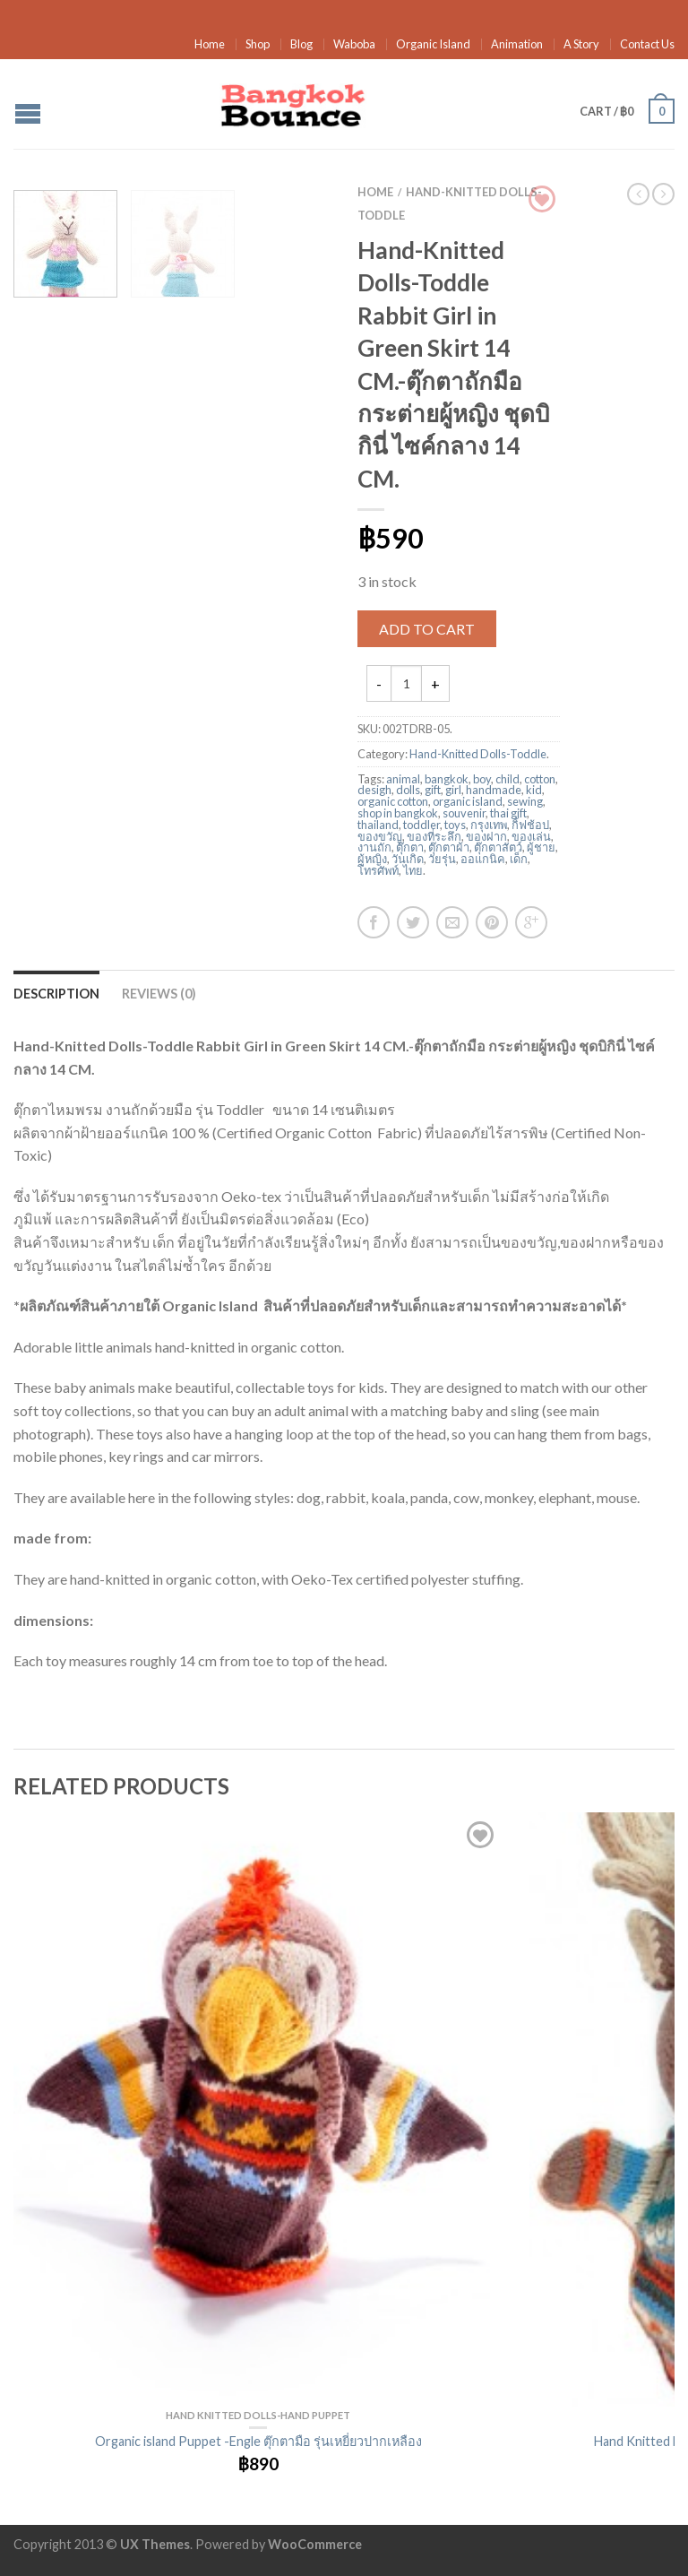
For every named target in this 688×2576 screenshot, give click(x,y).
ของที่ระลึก (434, 836)
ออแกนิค (482, 858)
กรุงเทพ (488, 824)
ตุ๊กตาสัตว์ (498, 847)
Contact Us (647, 44)
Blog (301, 44)
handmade (493, 789)
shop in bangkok (397, 813)
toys (455, 824)
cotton (539, 779)
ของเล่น (531, 836)
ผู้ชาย (541, 847)
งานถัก (374, 847)
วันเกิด (407, 858)
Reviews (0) (159, 993)
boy (482, 779)
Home (209, 44)
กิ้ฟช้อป (530, 824)
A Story (581, 44)
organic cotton (392, 801)
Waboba (354, 44)
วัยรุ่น (442, 858)
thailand (378, 824)
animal (403, 779)
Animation (517, 44)
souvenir (464, 813)
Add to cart (427, 628)
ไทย (413, 870)
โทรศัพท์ (378, 870)
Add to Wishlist (480, 1834)
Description (56, 993)
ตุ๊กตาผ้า (448, 847)
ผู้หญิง (372, 858)
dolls (408, 789)
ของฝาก (486, 836)
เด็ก (519, 858)
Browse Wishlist (542, 199)
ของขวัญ (379, 836)
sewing (525, 801)
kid (534, 789)
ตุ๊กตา (410, 847)
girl (453, 789)
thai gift (508, 813)
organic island (468, 801)
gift (433, 789)
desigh (374, 789)
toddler (421, 824)
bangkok (447, 779)
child (507, 779)
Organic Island (433, 44)
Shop (257, 44)
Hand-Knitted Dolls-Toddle (477, 754)
